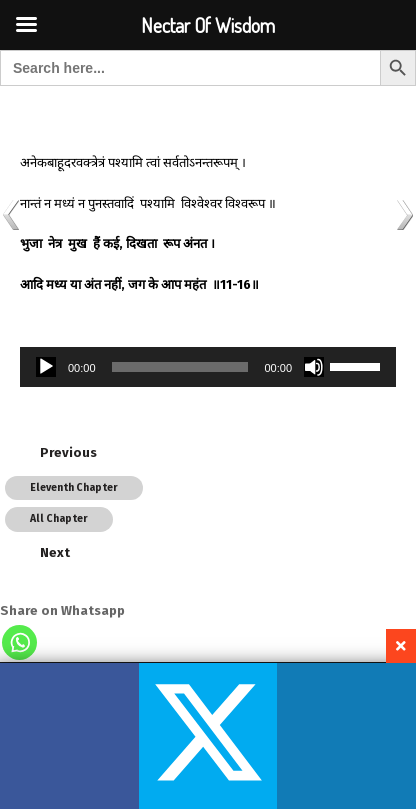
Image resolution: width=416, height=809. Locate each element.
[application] (208, 367)
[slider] (180, 367)
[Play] (46, 367)
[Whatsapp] (19, 642)
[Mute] (314, 367)
